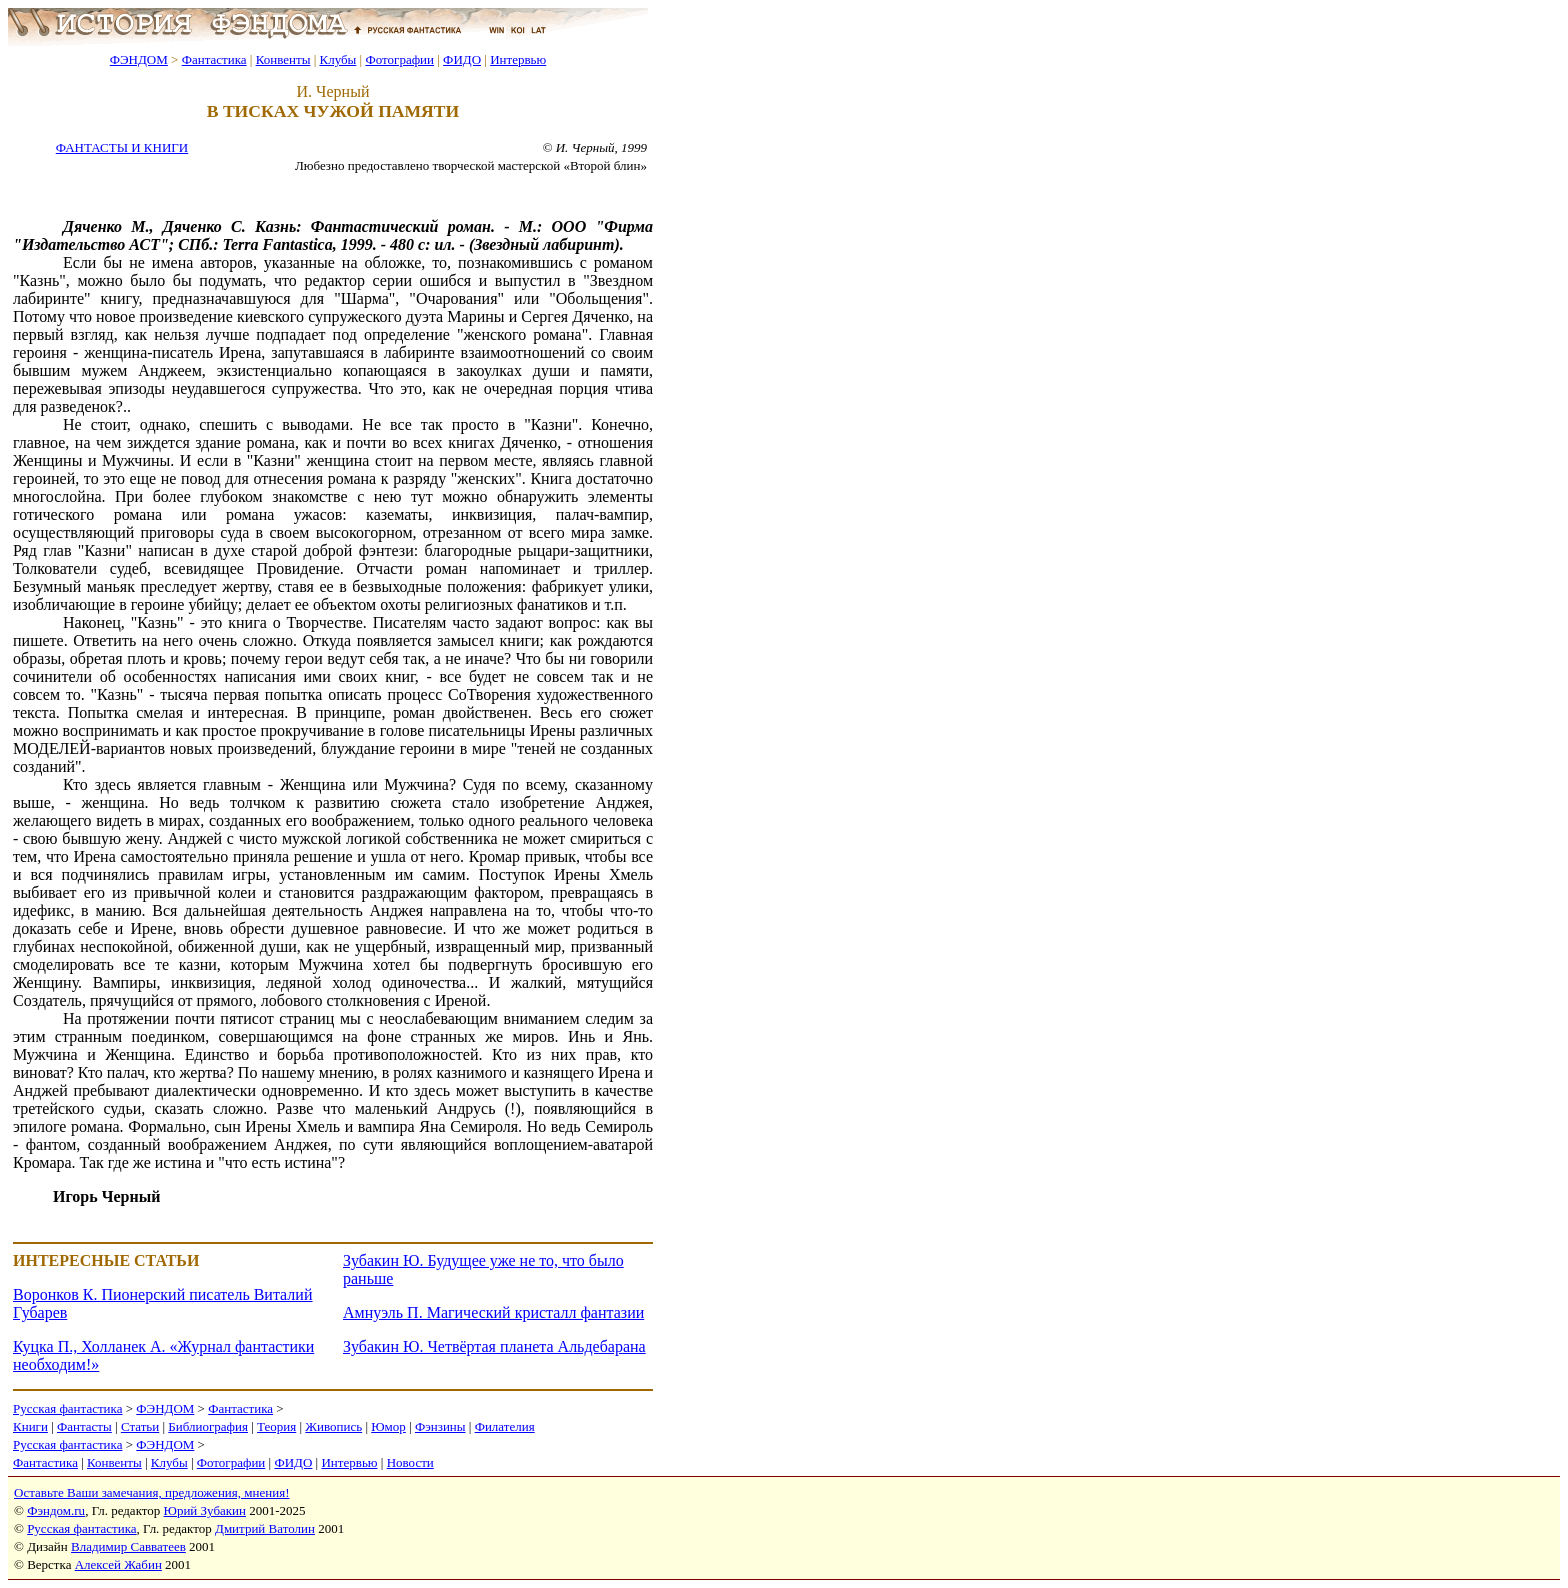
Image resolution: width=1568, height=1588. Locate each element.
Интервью (518, 59)
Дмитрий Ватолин (265, 1528)
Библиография (208, 1426)
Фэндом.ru (56, 1510)
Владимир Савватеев (128, 1546)
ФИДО (462, 59)
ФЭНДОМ (139, 59)
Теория (276, 1426)
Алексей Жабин (118, 1564)
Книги (30, 1426)
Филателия (505, 1426)
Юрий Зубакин (205, 1510)
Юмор (388, 1426)
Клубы (337, 59)
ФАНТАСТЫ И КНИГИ (122, 147)
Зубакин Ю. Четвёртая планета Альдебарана (494, 1346)
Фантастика (214, 59)
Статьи (140, 1426)
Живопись (333, 1426)
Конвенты (283, 59)
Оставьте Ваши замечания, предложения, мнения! (151, 1492)
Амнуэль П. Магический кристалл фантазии (493, 1312)
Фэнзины (440, 1426)
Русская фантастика (67, 1408)
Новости (410, 1462)
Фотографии (399, 59)
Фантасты (84, 1426)
